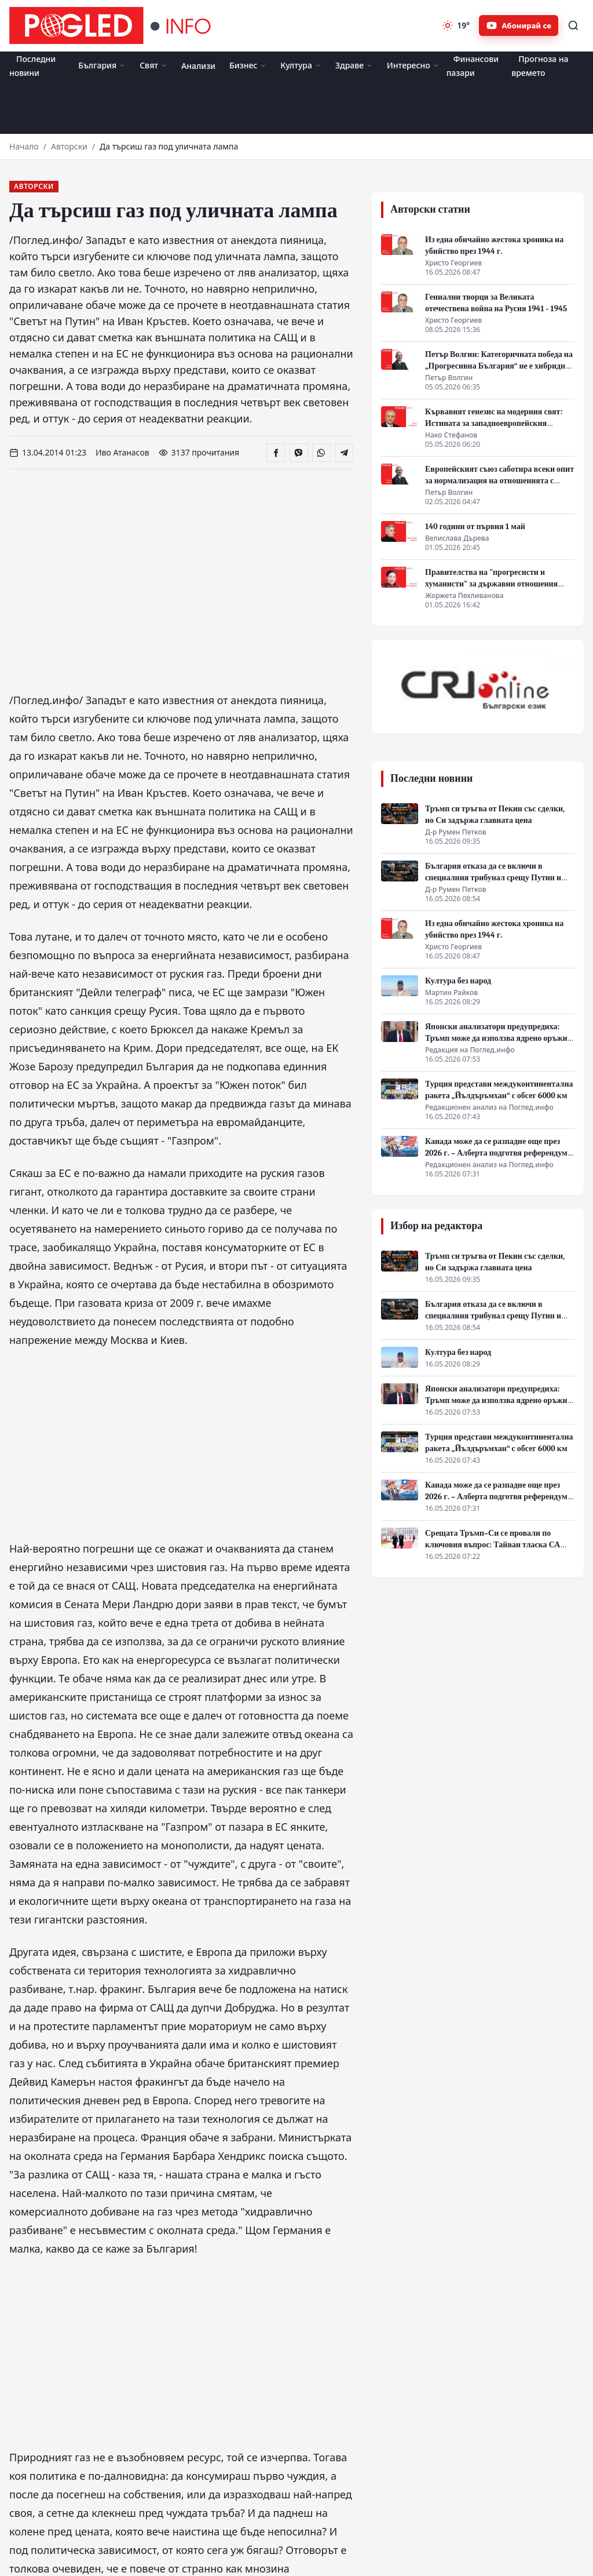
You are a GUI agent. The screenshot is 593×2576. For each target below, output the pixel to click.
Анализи (198, 65)
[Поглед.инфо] (113, 25)
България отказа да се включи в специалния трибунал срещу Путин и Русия (493, 877)
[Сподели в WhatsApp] (321, 452)
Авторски (69, 146)
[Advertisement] (296, 106)
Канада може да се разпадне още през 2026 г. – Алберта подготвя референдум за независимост (496, 1152)
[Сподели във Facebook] (275, 452)
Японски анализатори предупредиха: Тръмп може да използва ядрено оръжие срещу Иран (498, 1038)
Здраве (354, 65)
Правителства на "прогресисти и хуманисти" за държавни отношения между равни (491, 583)
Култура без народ (458, 981)
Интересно (413, 65)
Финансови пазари (472, 65)
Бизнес (247, 65)
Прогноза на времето (539, 65)
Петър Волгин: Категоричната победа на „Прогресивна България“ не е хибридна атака (499, 365)
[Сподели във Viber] (299, 452)
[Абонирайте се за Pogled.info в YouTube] (518, 25)
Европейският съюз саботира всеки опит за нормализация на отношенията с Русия (499, 480)
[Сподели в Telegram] (344, 452)
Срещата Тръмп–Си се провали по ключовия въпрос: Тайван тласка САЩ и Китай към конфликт (497, 1544)
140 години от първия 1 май (475, 526)
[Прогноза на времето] (455, 25)
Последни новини (32, 65)
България (102, 65)
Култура (300, 65)
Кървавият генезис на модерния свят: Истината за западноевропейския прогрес (493, 423)
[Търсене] (573, 25)
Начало (24, 146)
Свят (153, 65)
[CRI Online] (478, 687)
